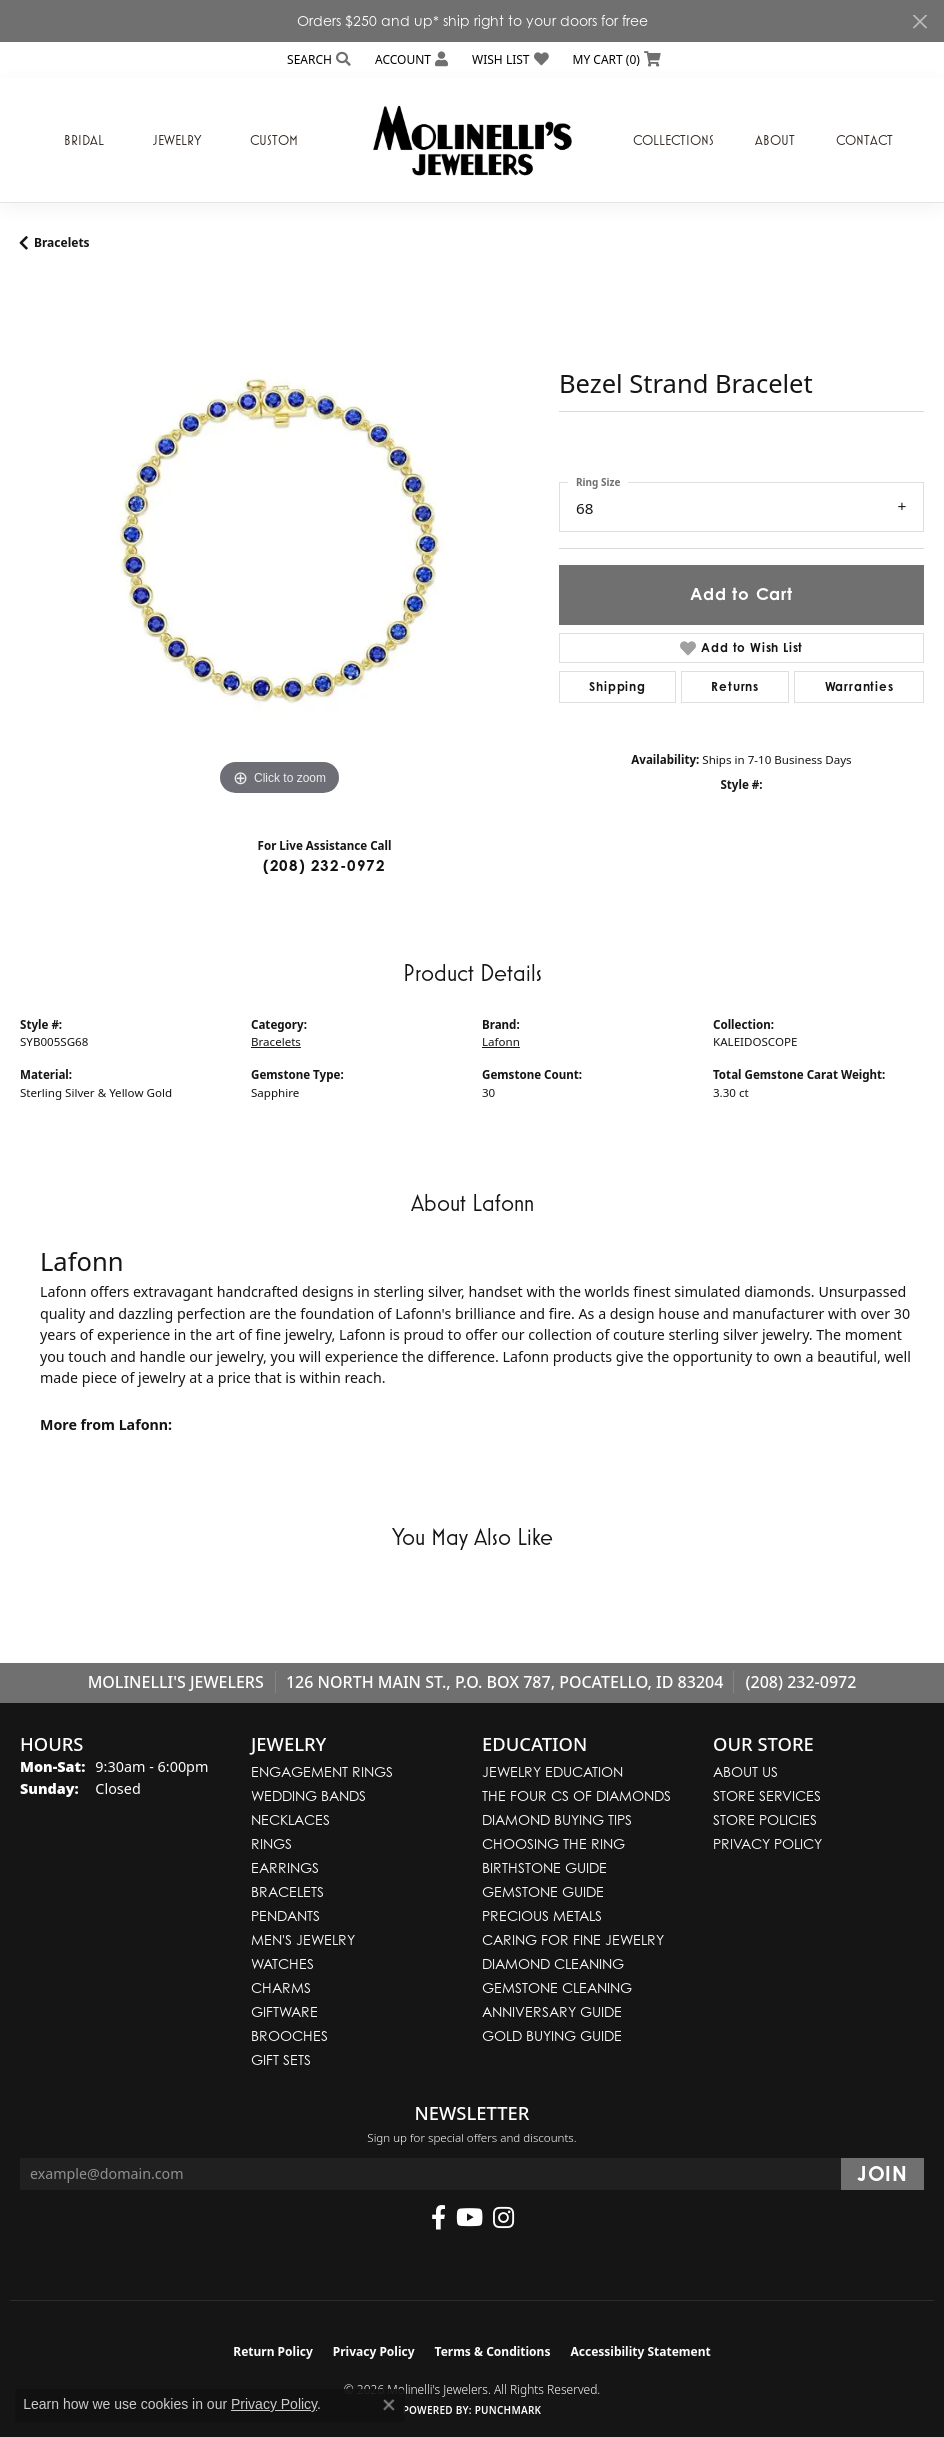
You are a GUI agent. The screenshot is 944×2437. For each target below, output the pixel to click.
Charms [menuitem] (281, 1987)
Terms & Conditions (493, 2351)
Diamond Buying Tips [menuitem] (557, 1819)
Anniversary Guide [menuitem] (552, 2011)
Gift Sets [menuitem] (281, 2059)
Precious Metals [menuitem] (542, 1915)
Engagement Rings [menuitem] (322, 1771)
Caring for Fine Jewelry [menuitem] (573, 1939)
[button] (317, 59)
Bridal (84, 140)
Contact (864, 140)
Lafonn (501, 1041)
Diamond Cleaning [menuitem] (553, 1963)
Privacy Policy (767, 1843)
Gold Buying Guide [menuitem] (552, 2035)
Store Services (767, 1795)
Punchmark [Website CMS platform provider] (508, 2410)
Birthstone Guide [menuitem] (544, 1867)
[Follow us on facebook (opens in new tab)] (438, 2218)
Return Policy (273, 2351)
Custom (274, 140)
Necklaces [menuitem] (290, 1819)
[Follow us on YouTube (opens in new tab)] (469, 2218)
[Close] (919, 21)
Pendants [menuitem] (285, 1915)
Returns (735, 686)
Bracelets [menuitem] (287, 1891)
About (775, 140)
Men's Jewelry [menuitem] (303, 1939)
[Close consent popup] (389, 2405)
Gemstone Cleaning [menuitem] (557, 1987)
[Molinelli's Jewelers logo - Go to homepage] (472, 140)
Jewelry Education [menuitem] (552, 1771)
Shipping (617, 686)
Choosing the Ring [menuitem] (553, 1843)
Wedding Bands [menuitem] (308, 1795)
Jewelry (177, 140)
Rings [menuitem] (271, 1843)
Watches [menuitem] (282, 1963)
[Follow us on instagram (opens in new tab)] (503, 2218)
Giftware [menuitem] (284, 2011)
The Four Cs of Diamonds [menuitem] (576, 1795)
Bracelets (62, 242)
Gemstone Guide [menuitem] (543, 1891)
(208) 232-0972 (324, 865)
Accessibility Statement (640, 2351)
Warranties (859, 686)
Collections (673, 140)
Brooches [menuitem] (289, 2035)
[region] (279, 541)
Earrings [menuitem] (285, 1867)
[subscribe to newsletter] (882, 2174)
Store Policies (765, 1819)
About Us (745, 1771)
